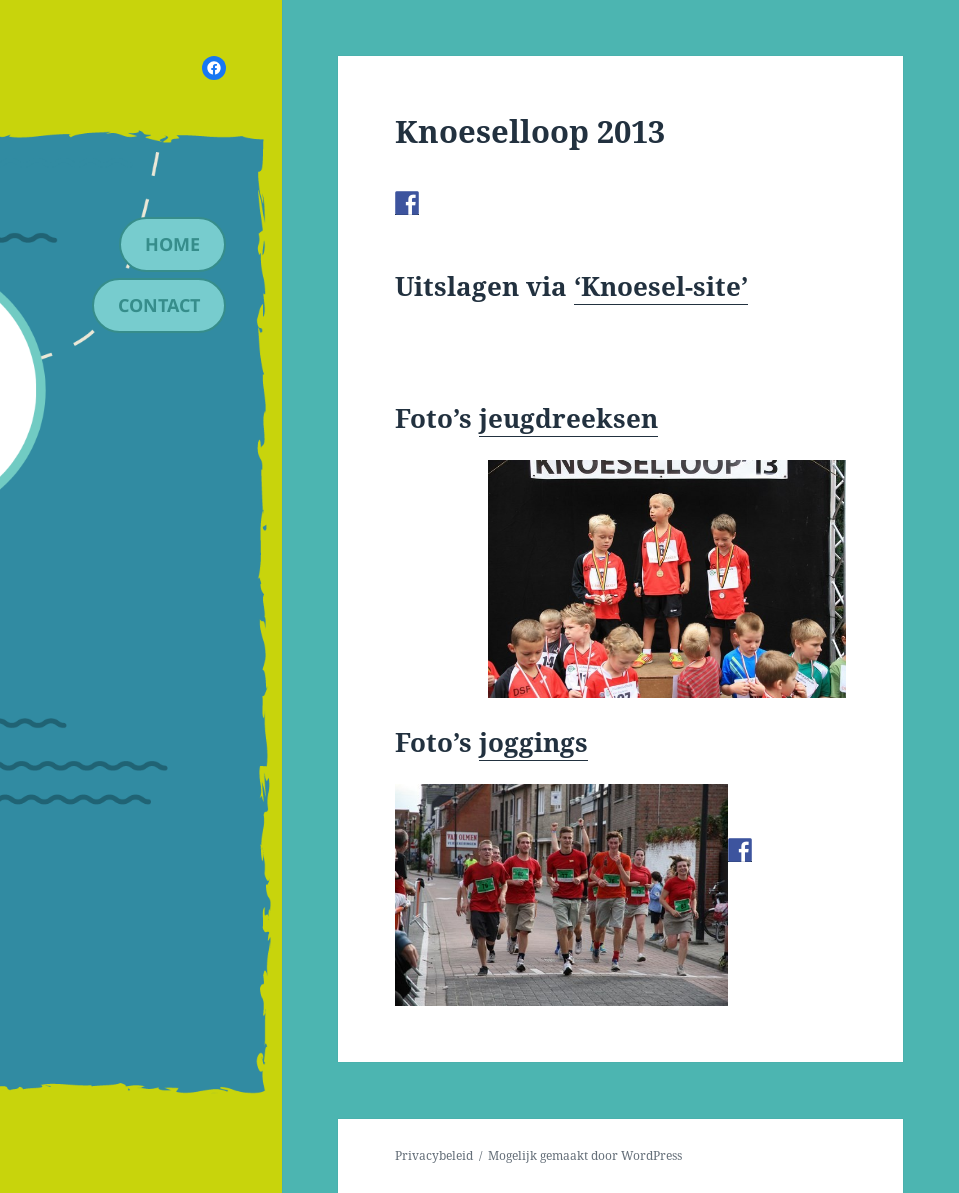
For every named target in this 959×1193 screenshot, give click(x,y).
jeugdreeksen (568, 418)
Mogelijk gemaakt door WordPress (585, 1155)
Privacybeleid (434, 1155)
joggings (533, 742)
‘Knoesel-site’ (661, 286)
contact (159, 305)
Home (172, 244)
